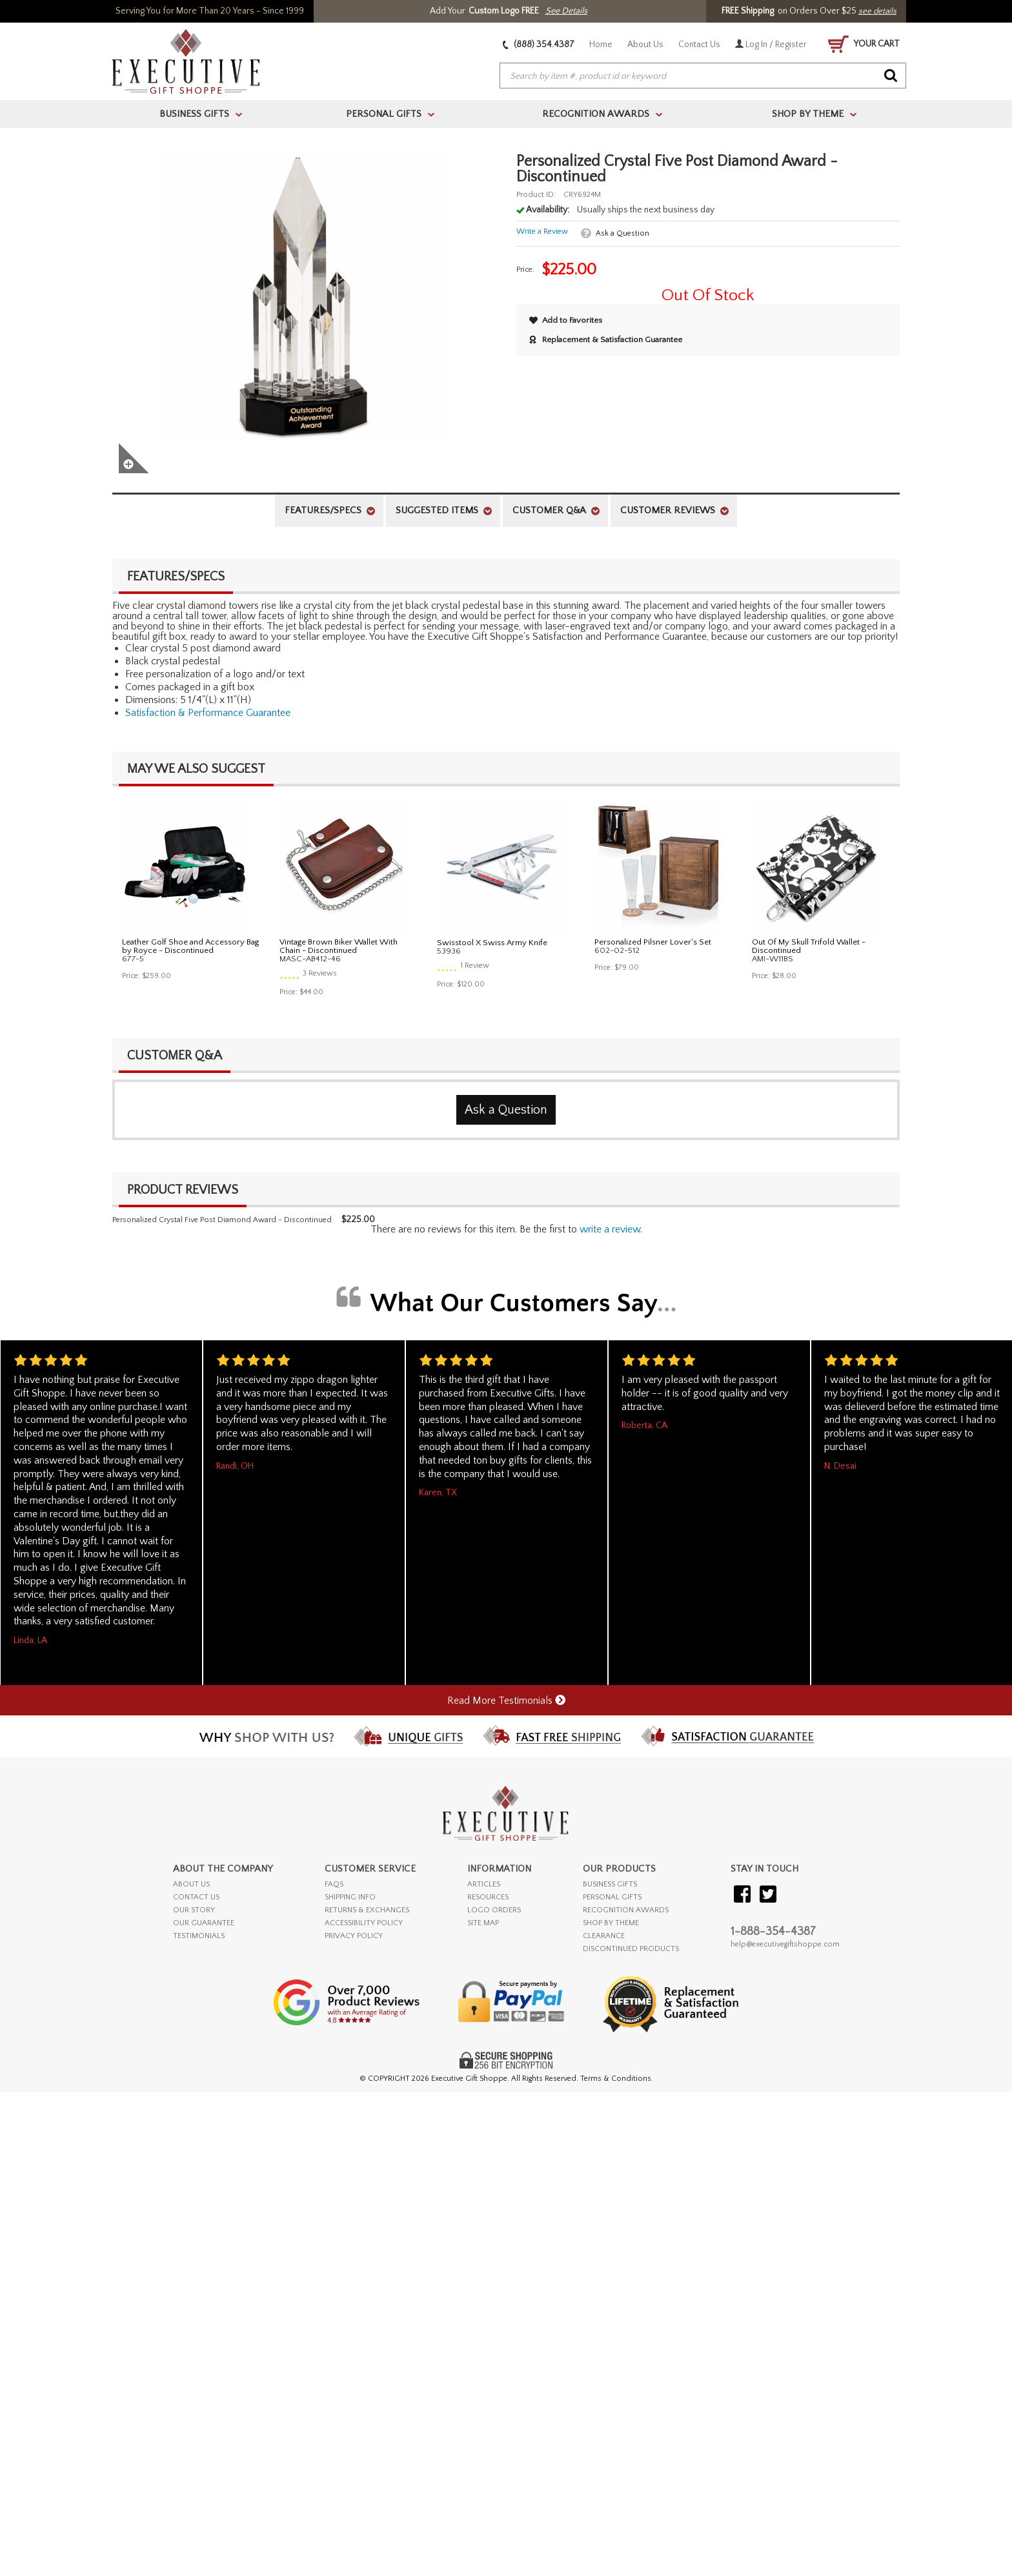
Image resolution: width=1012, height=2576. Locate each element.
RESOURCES (488, 1897)
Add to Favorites (565, 320)
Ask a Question (622, 233)
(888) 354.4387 (538, 44)
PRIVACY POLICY (354, 1936)
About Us (645, 44)
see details (877, 10)
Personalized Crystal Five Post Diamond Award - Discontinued (222, 1220)
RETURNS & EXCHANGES (367, 1910)
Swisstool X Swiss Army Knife (492, 942)
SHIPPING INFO (350, 1897)
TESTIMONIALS (199, 1936)
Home (600, 44)
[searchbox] (703, 76)
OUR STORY (194, 1910)
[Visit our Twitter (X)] (768, 1895)
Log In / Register (771, 44)
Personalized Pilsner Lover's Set (652, 941)
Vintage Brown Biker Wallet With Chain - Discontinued (338, 946)
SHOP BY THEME (611, 1923)
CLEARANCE (604, 1936)
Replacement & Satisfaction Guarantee (605, 339)
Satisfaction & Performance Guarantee (207, 713)
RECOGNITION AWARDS (626, 1910)
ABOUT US (191, 1884)
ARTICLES (483, 1884)
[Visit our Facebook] (742, 1895)
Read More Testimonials (506, 1700)
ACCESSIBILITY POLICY (364, 1923)
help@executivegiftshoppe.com (785, 1944)
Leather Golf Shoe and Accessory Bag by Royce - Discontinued (190, 946)
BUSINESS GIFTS (610, 1884)
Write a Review (542, 231)
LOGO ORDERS (494, 1910)
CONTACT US (196, 1897)
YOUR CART (864, 44)
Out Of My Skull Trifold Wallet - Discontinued (808, 946)
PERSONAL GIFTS (612, 1897)
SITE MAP (483, 1923)
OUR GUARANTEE (203, 1923)
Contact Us (699, 44)
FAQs (334, 1884)
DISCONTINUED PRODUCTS (631, 1949)
